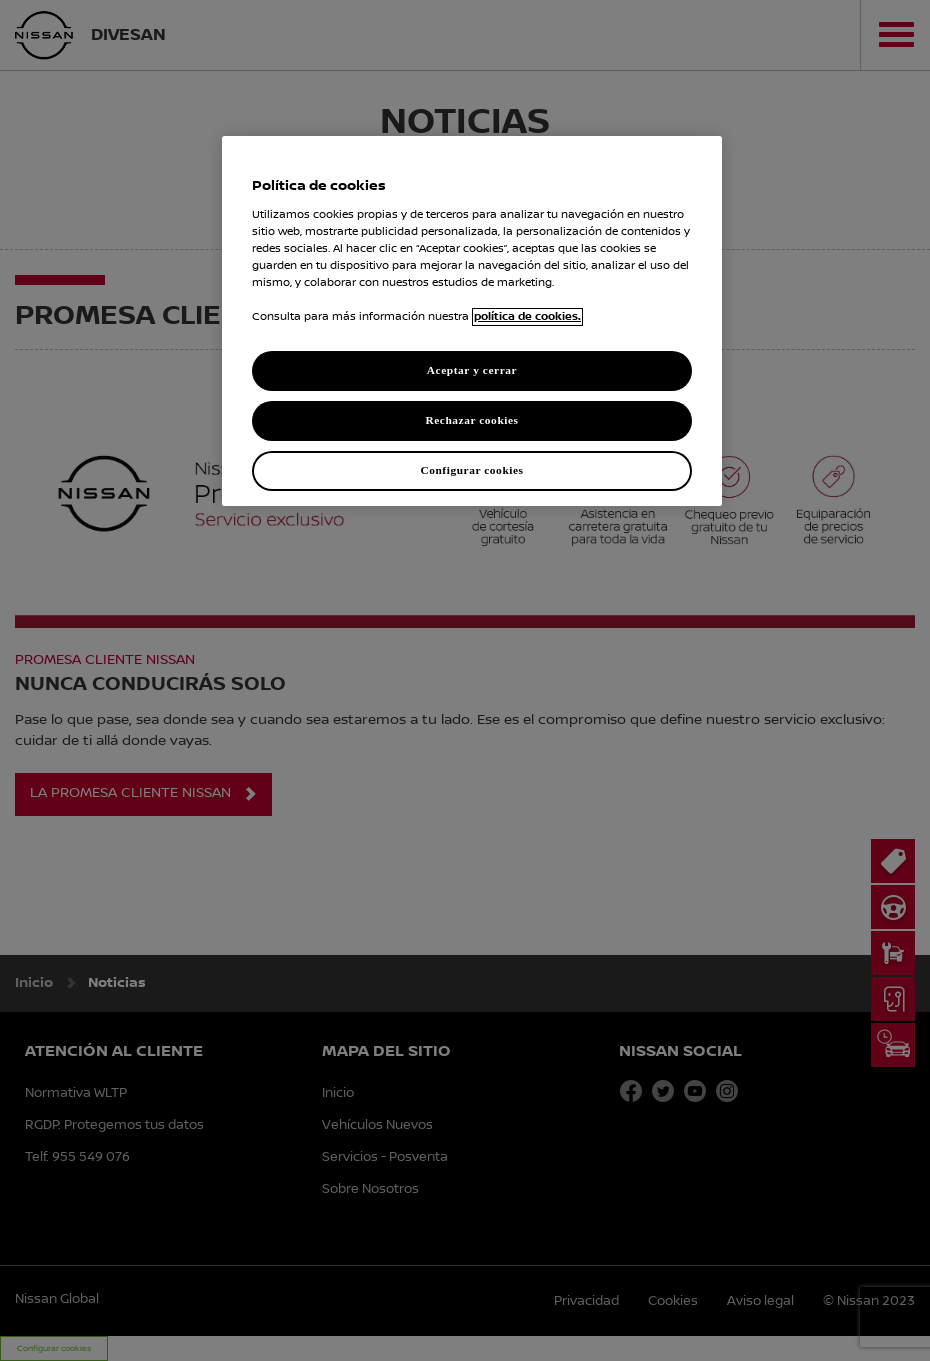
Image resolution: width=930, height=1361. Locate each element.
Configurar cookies (471, 470)
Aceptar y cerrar (472, 370)
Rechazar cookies (471, 420)
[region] (472, 321)
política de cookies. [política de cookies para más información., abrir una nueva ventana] (527, 317)
